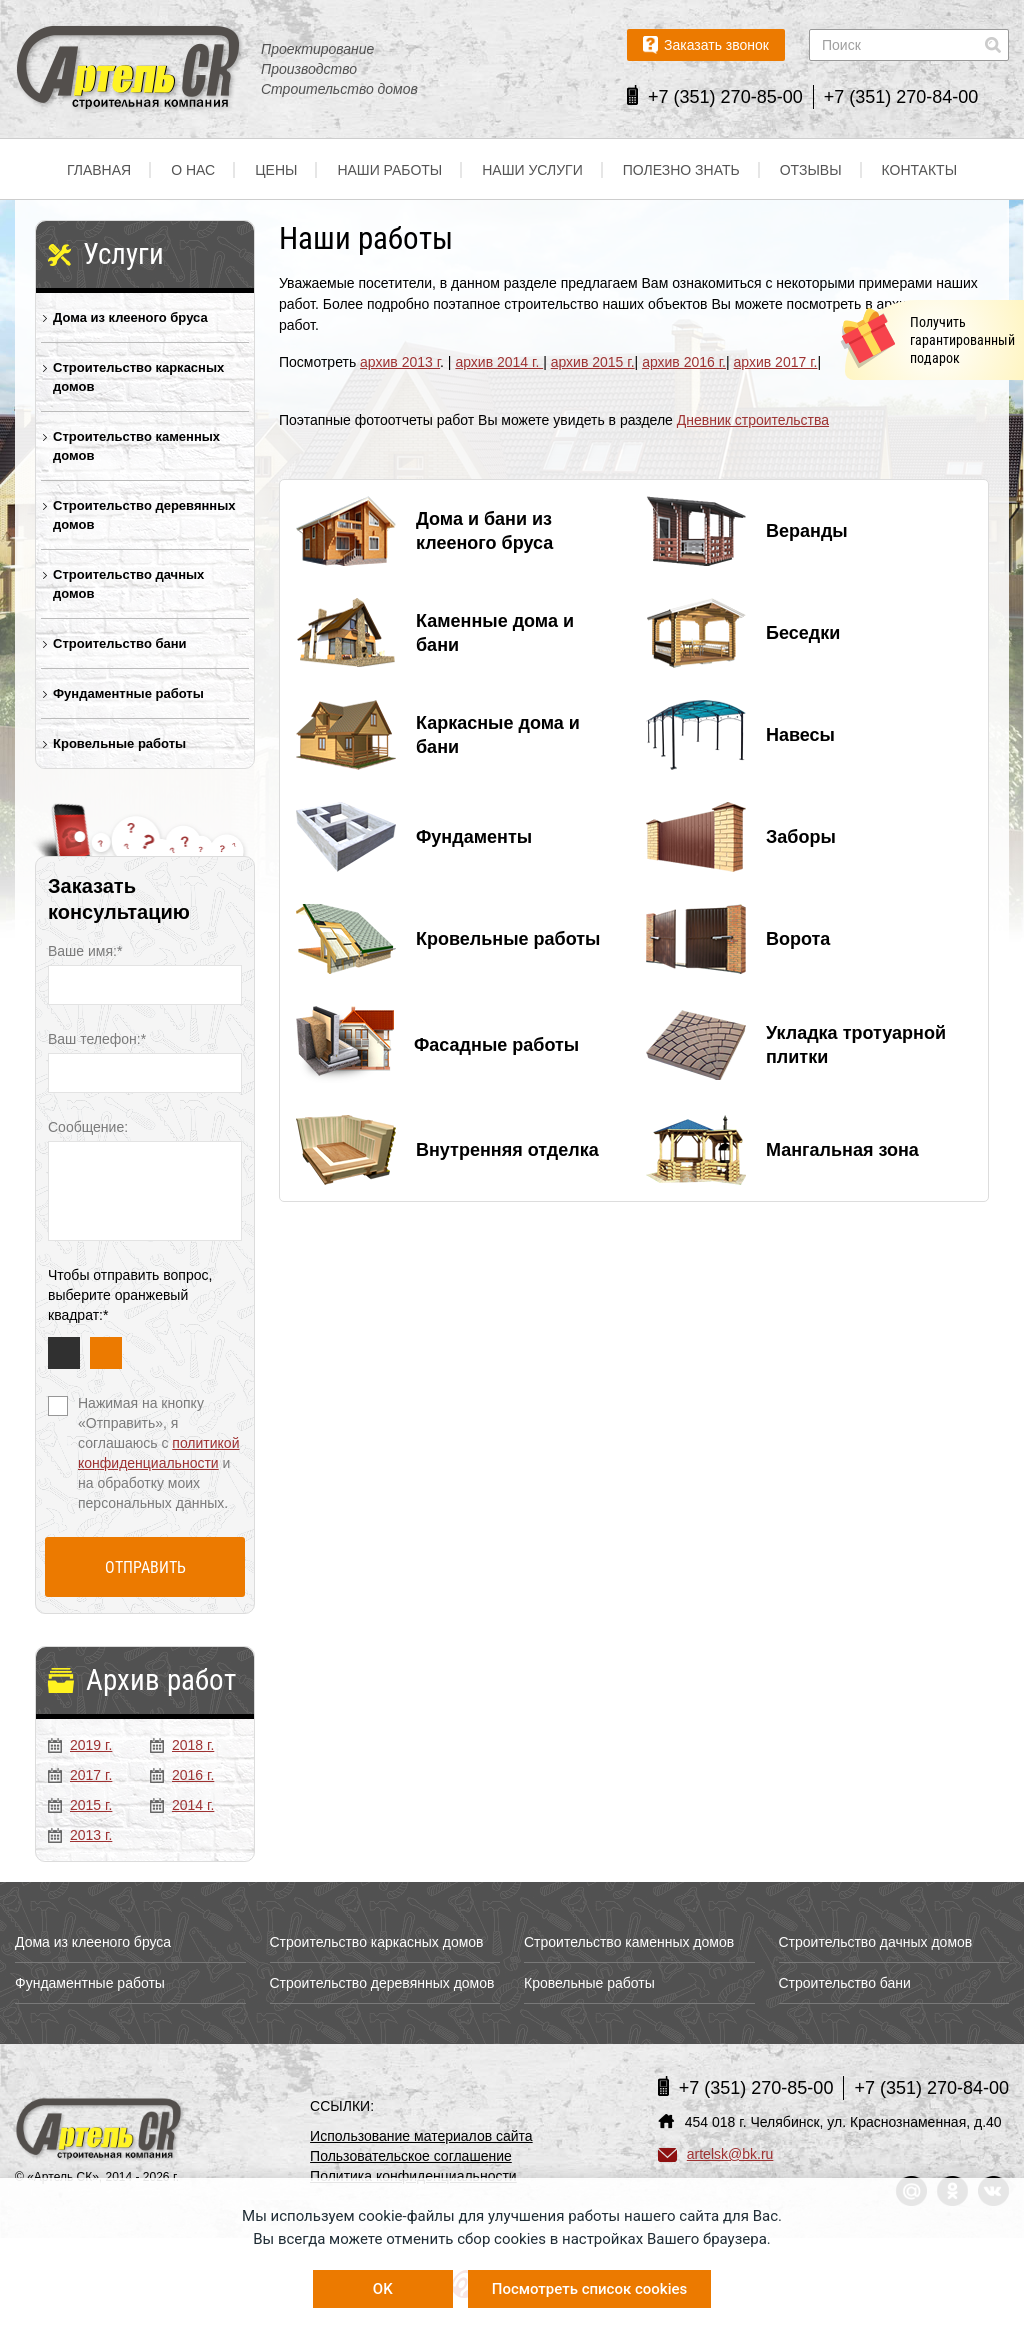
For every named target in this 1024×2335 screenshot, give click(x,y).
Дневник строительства (753, 420)
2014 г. (182, 1805)
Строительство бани (120, 643)
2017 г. (80, 1775)
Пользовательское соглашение (411, 2156)
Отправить (145, 1567)
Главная (99, 170)
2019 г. (80, 1745)
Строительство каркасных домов (138, 377)
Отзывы (811, 170)
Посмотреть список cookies (589, 2289)
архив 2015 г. (593, 362)
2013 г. (80, 1835)
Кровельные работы (119, 743)
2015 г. (80, 1805)
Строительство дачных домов (128, 584)
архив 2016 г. (684, 362)
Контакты (920, 170)
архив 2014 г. (499, 362)
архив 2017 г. (776, 362)
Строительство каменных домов (136, 446)
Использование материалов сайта (421, 2136)
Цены (276, 170)
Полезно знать (681, 170)
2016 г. (182, 1775)
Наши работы (389, 170)
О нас (193, 170)
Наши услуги (532, 170)
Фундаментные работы (128, 693)
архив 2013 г (400, 362)
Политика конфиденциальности (413, 2176)
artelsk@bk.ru (716, 2154)
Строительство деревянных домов (144, 515)
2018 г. (182, 1745)
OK (383, 2289)
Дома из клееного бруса (130, 317)
